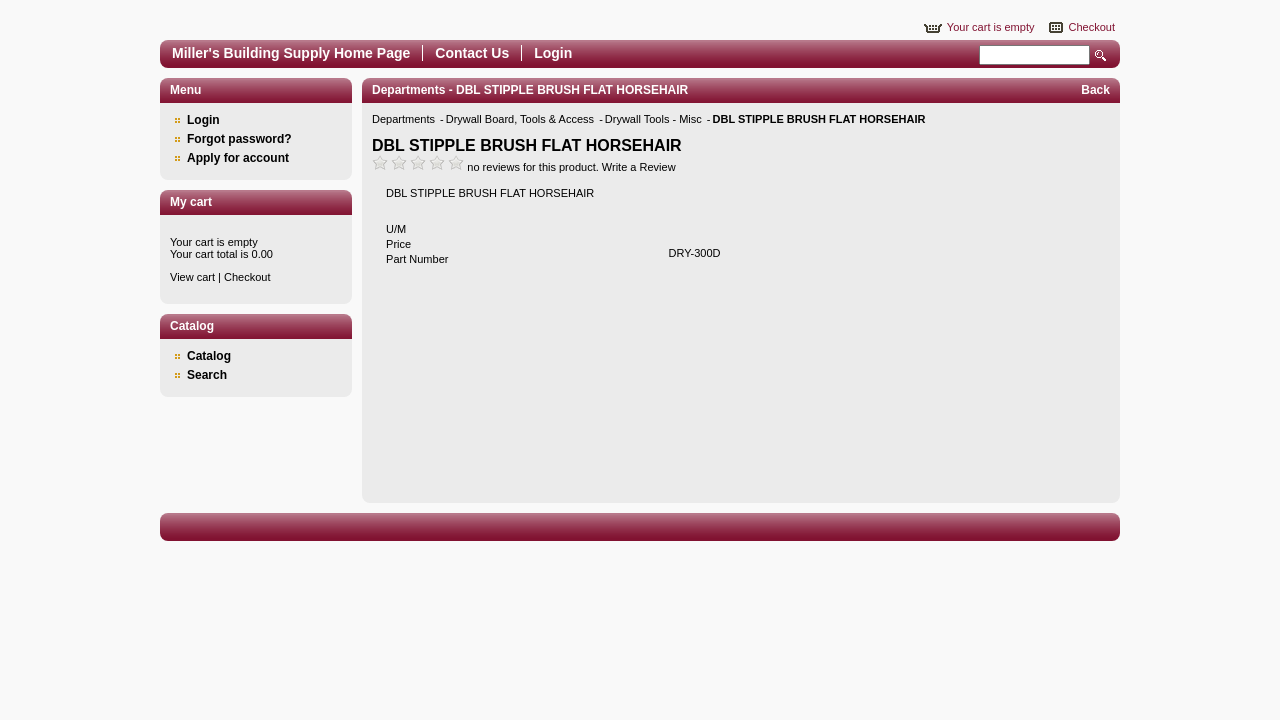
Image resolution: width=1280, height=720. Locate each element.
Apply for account (238, 158)
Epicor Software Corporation (410, 15)
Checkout (1092, 27)
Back (1095, 90)
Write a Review (639, 167)
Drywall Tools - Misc (655, 119)
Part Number (417, 259)
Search (1101, 55)
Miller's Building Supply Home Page (291, 53)
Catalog (209, 356)
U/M (396, 229)
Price (398, 244)
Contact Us (472, 53)
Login (553, 53)
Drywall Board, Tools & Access (521, 119)
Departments (405, 119)
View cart (192, 277)
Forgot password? (239, 139)
